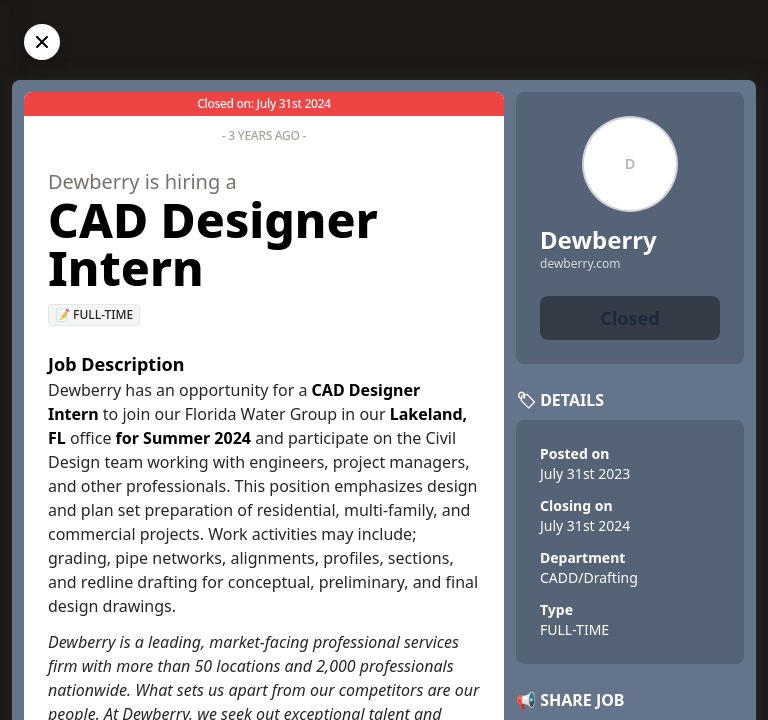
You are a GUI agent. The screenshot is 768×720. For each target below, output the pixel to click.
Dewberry (598, 239)
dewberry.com (580, 264)
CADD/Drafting (589, 577)
